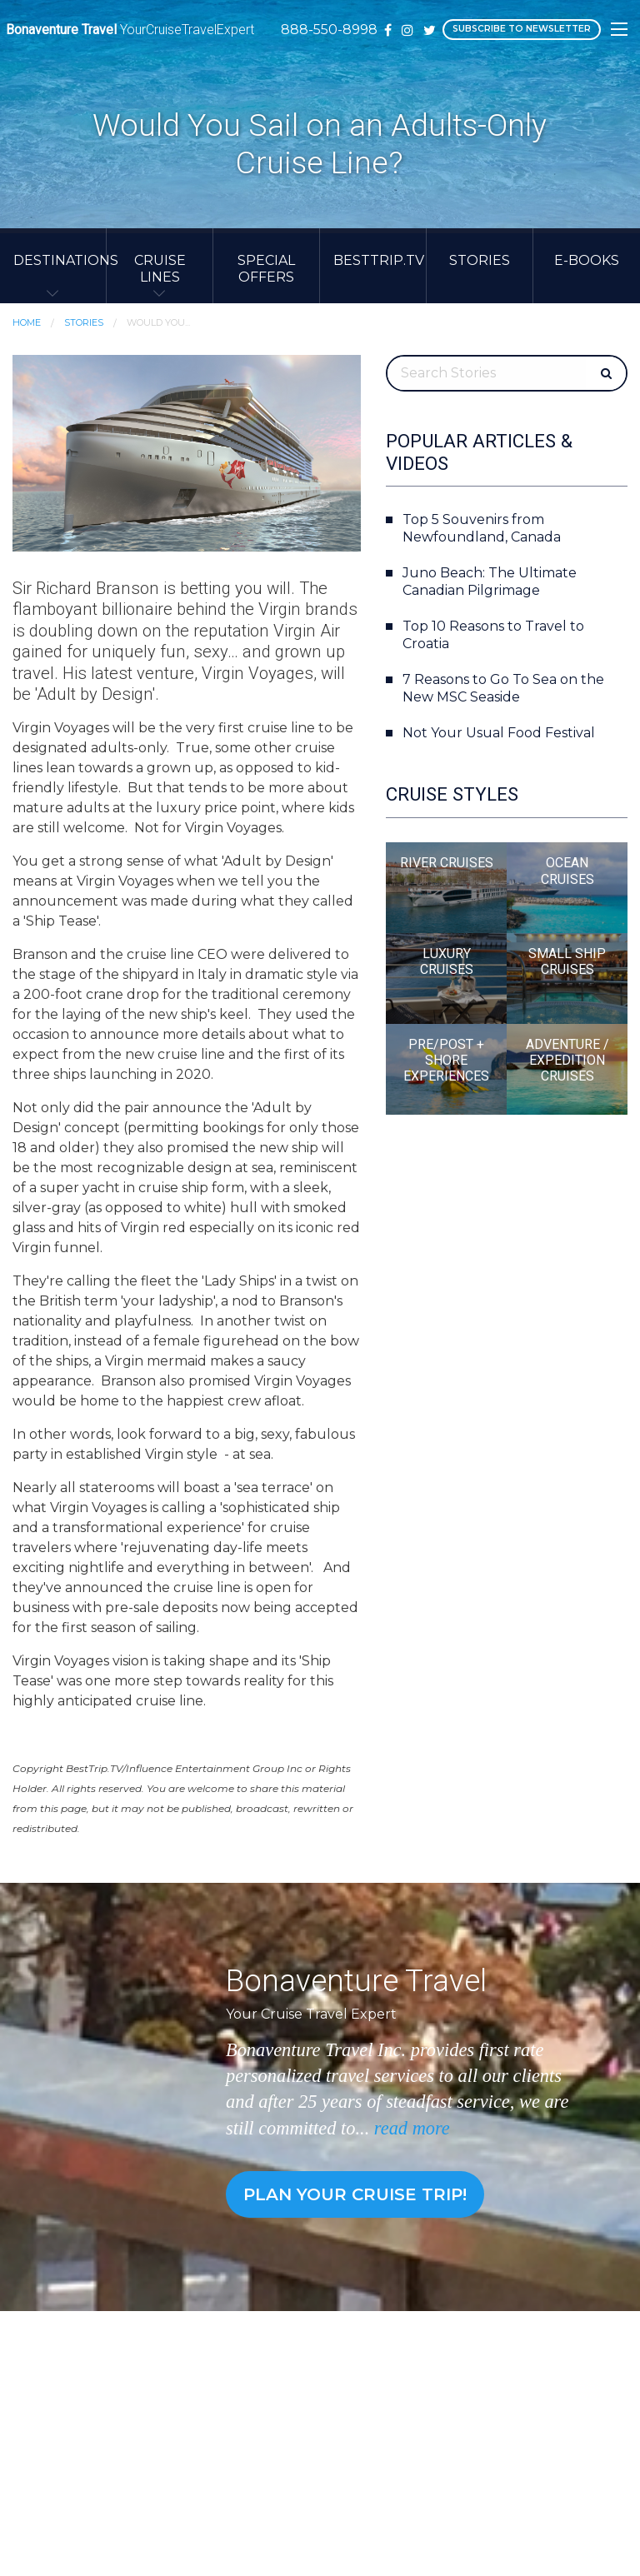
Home (26, 322)
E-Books (586, 260)
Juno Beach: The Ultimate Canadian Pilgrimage (489, 581)
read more (412, 2128)
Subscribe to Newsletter (521, 28)
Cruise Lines (160, 268)
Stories (479, 260)
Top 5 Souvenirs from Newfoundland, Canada (481, 528)
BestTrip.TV (378, 260)
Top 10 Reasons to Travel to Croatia (493, 634)
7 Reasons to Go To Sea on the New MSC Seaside (503, 688)
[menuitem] (53, 265)
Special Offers (266, 268)
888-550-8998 (329, 29)
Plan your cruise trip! (355, 2194)
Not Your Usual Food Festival (498, 733)
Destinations (59, 260)
